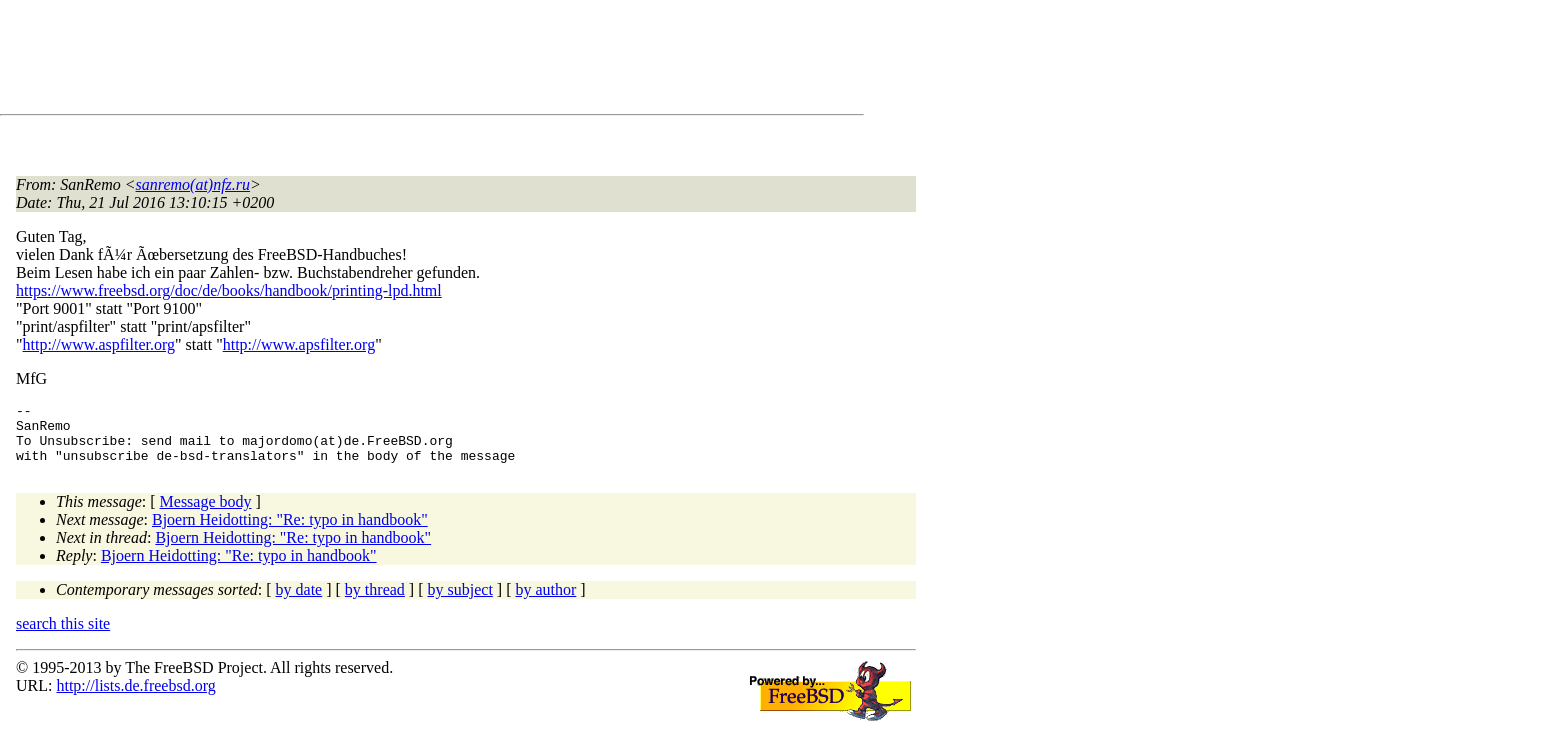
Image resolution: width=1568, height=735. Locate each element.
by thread (375, 601)
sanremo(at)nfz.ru (193, 184)
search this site (63, 635)
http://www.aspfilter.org (99, 344)
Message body (206, 513)
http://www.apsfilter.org (299, 344)
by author (545, 601)
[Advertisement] (380, 61)
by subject (460, 601)
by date (299, 601)
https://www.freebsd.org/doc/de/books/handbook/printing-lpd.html (229, 290)
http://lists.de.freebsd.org (135, 697)
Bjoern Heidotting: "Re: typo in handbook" (290, 531)
